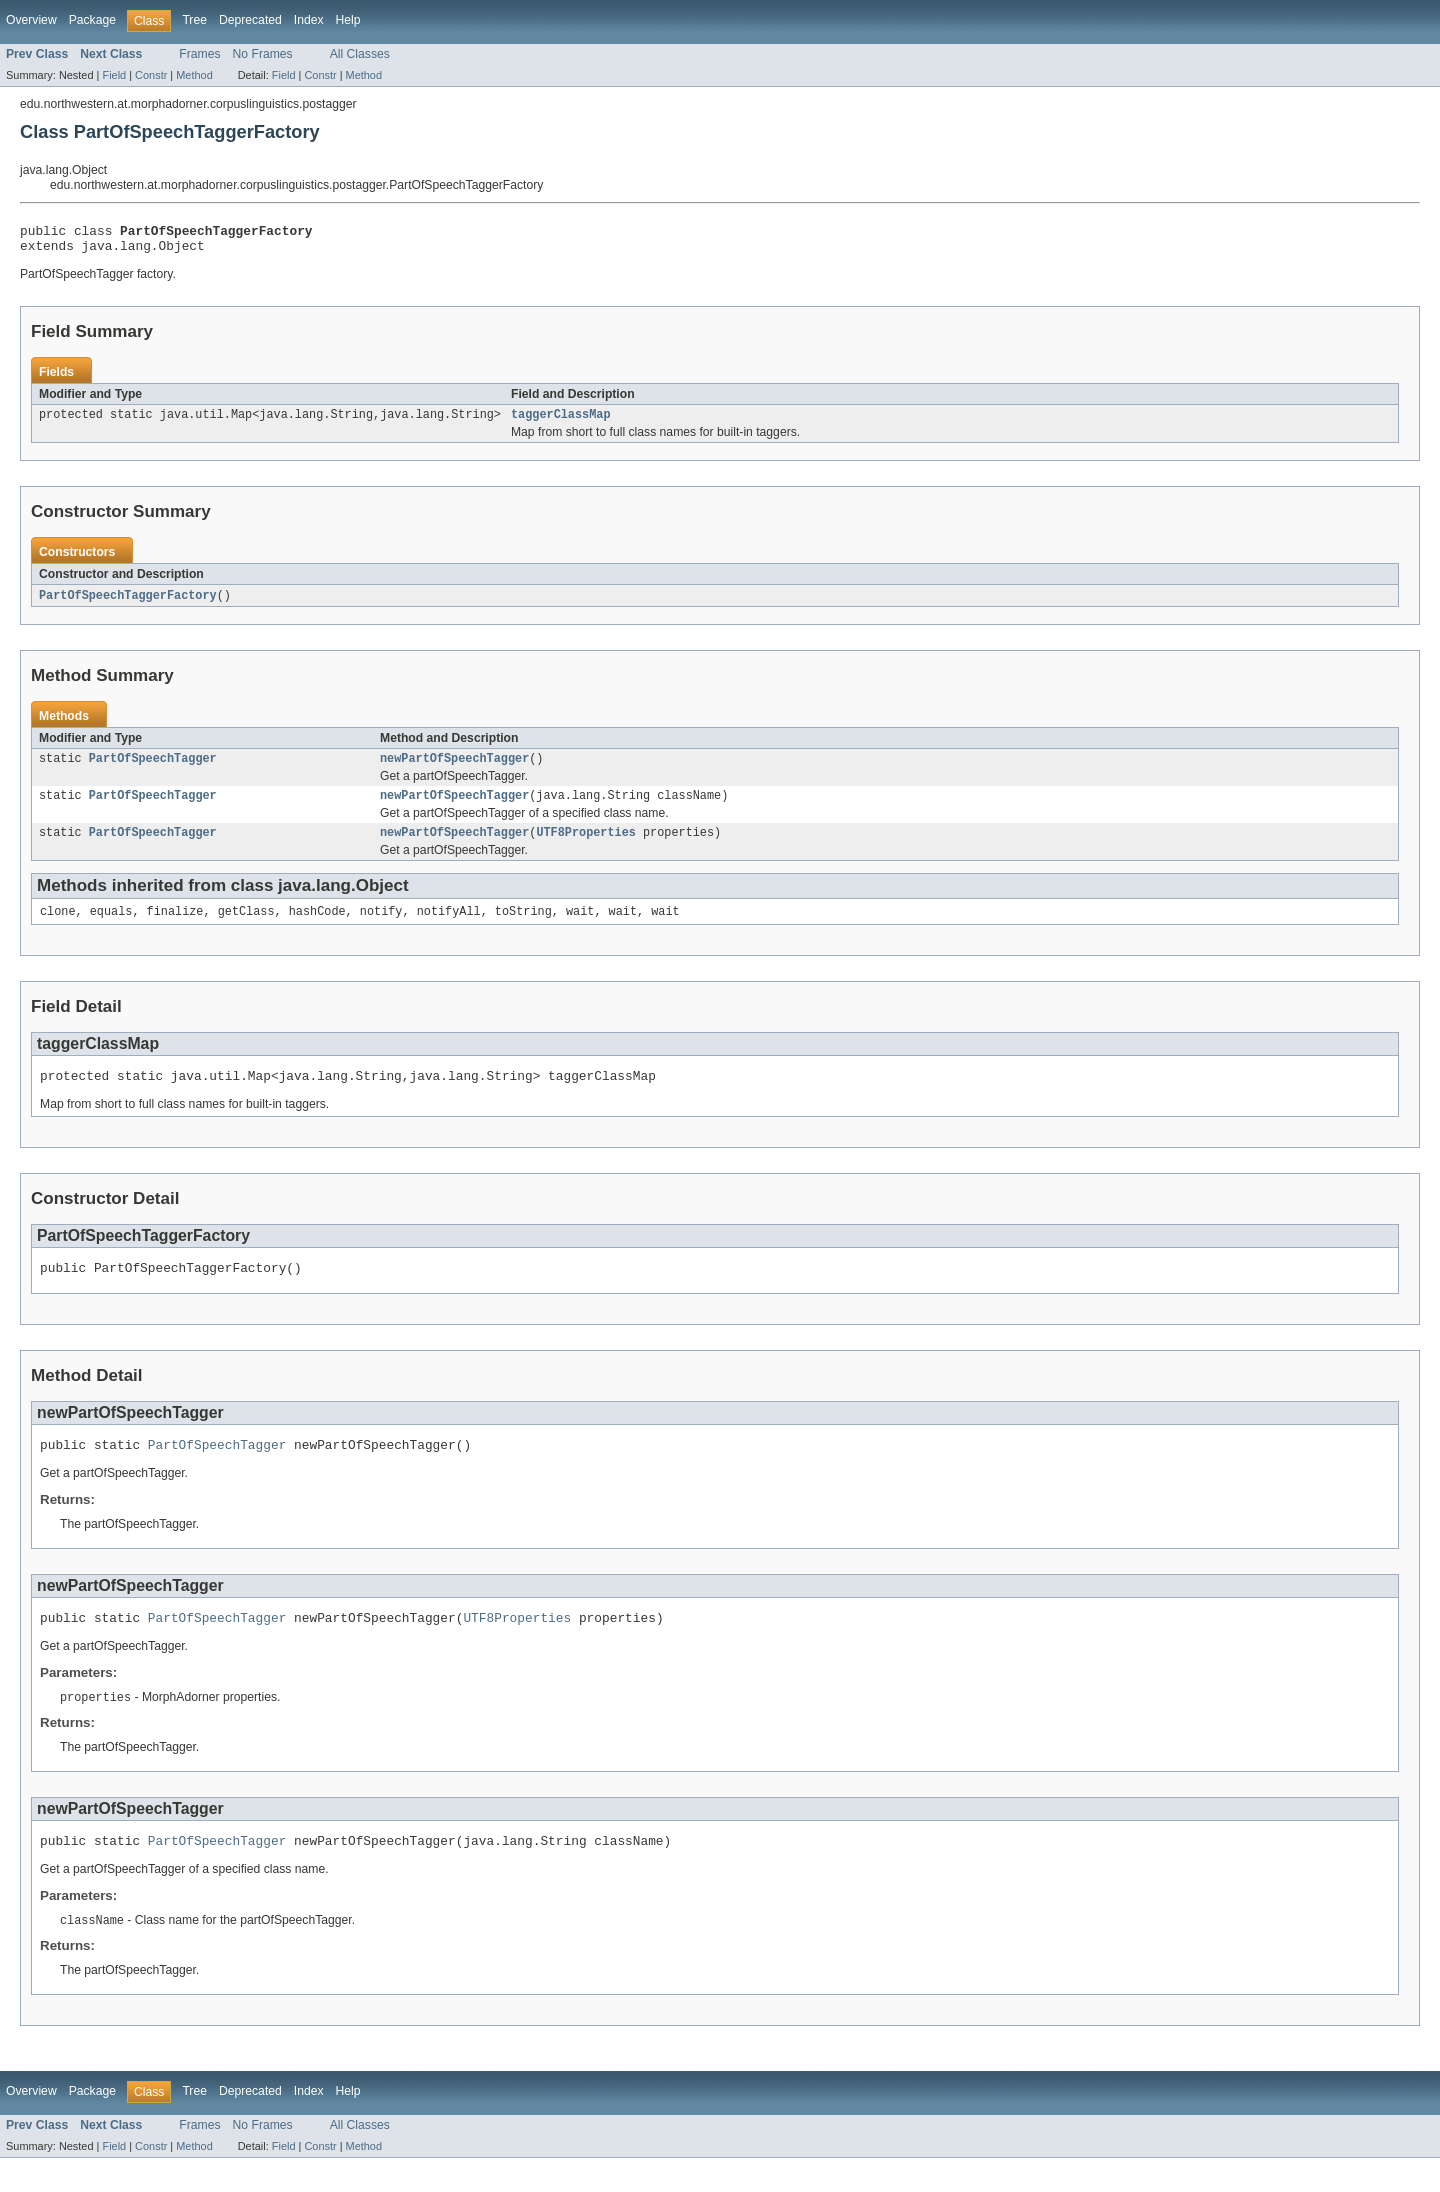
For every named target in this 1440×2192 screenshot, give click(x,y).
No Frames (263, 54)
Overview (31, 20)
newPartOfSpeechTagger (454, 769)
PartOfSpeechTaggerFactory (128, 604)
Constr (151, 75)
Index (309, 20)
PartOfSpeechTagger (153, 769)
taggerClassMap (561, 422)
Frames (199, 54)
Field (114, 75)
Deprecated (250, 20)
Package (92, 20)
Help (348, 20)
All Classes (360, 54)
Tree (194, 20)
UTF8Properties (586, 847)
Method (194, 75)
